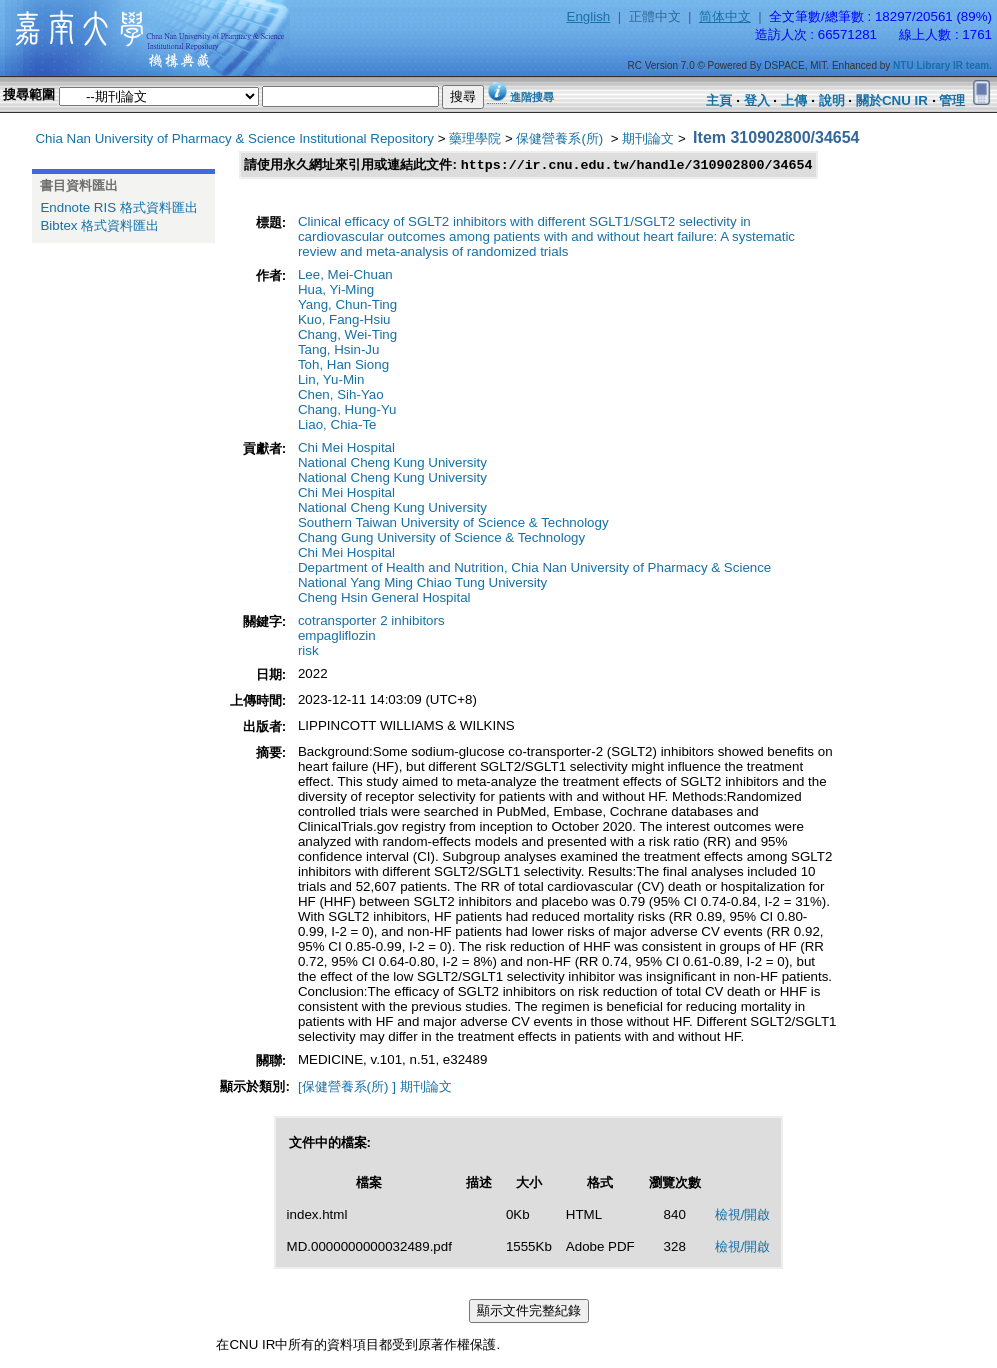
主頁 (719, 100)
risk (308, 651)
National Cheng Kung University (392, 463)
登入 (757, 100)
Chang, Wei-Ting (347, 335)
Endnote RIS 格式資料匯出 (118, 207)
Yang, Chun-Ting (347, 305)
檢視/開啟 (743, 1215)
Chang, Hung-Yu (347, 410)
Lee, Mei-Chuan (345, 275)
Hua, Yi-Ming (336, 290)
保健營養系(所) (561, 138)
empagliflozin (337, 636)
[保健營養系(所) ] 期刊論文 (375, 1087)
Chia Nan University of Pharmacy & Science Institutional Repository (234, 138)
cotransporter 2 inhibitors (371, 621)
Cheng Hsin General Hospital (384, 598)
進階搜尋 (532, 97)
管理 (952, 100)
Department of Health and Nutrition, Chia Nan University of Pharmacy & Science (534, 568)
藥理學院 (475, 138)
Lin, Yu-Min (331, 380)
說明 (832, 100)
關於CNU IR (892, 100)
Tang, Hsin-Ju (339, 350)
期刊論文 (648, 138)
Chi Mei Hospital (346, 448)
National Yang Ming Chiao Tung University (422, 583)
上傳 (794, 100)
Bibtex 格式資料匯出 (99, 225)
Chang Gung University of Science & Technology (441, 538)
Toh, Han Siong (343, 365)
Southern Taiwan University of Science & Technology (453, 523)
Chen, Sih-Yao (341, 395)
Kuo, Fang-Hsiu (344, 320)
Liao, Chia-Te (337, 425)
